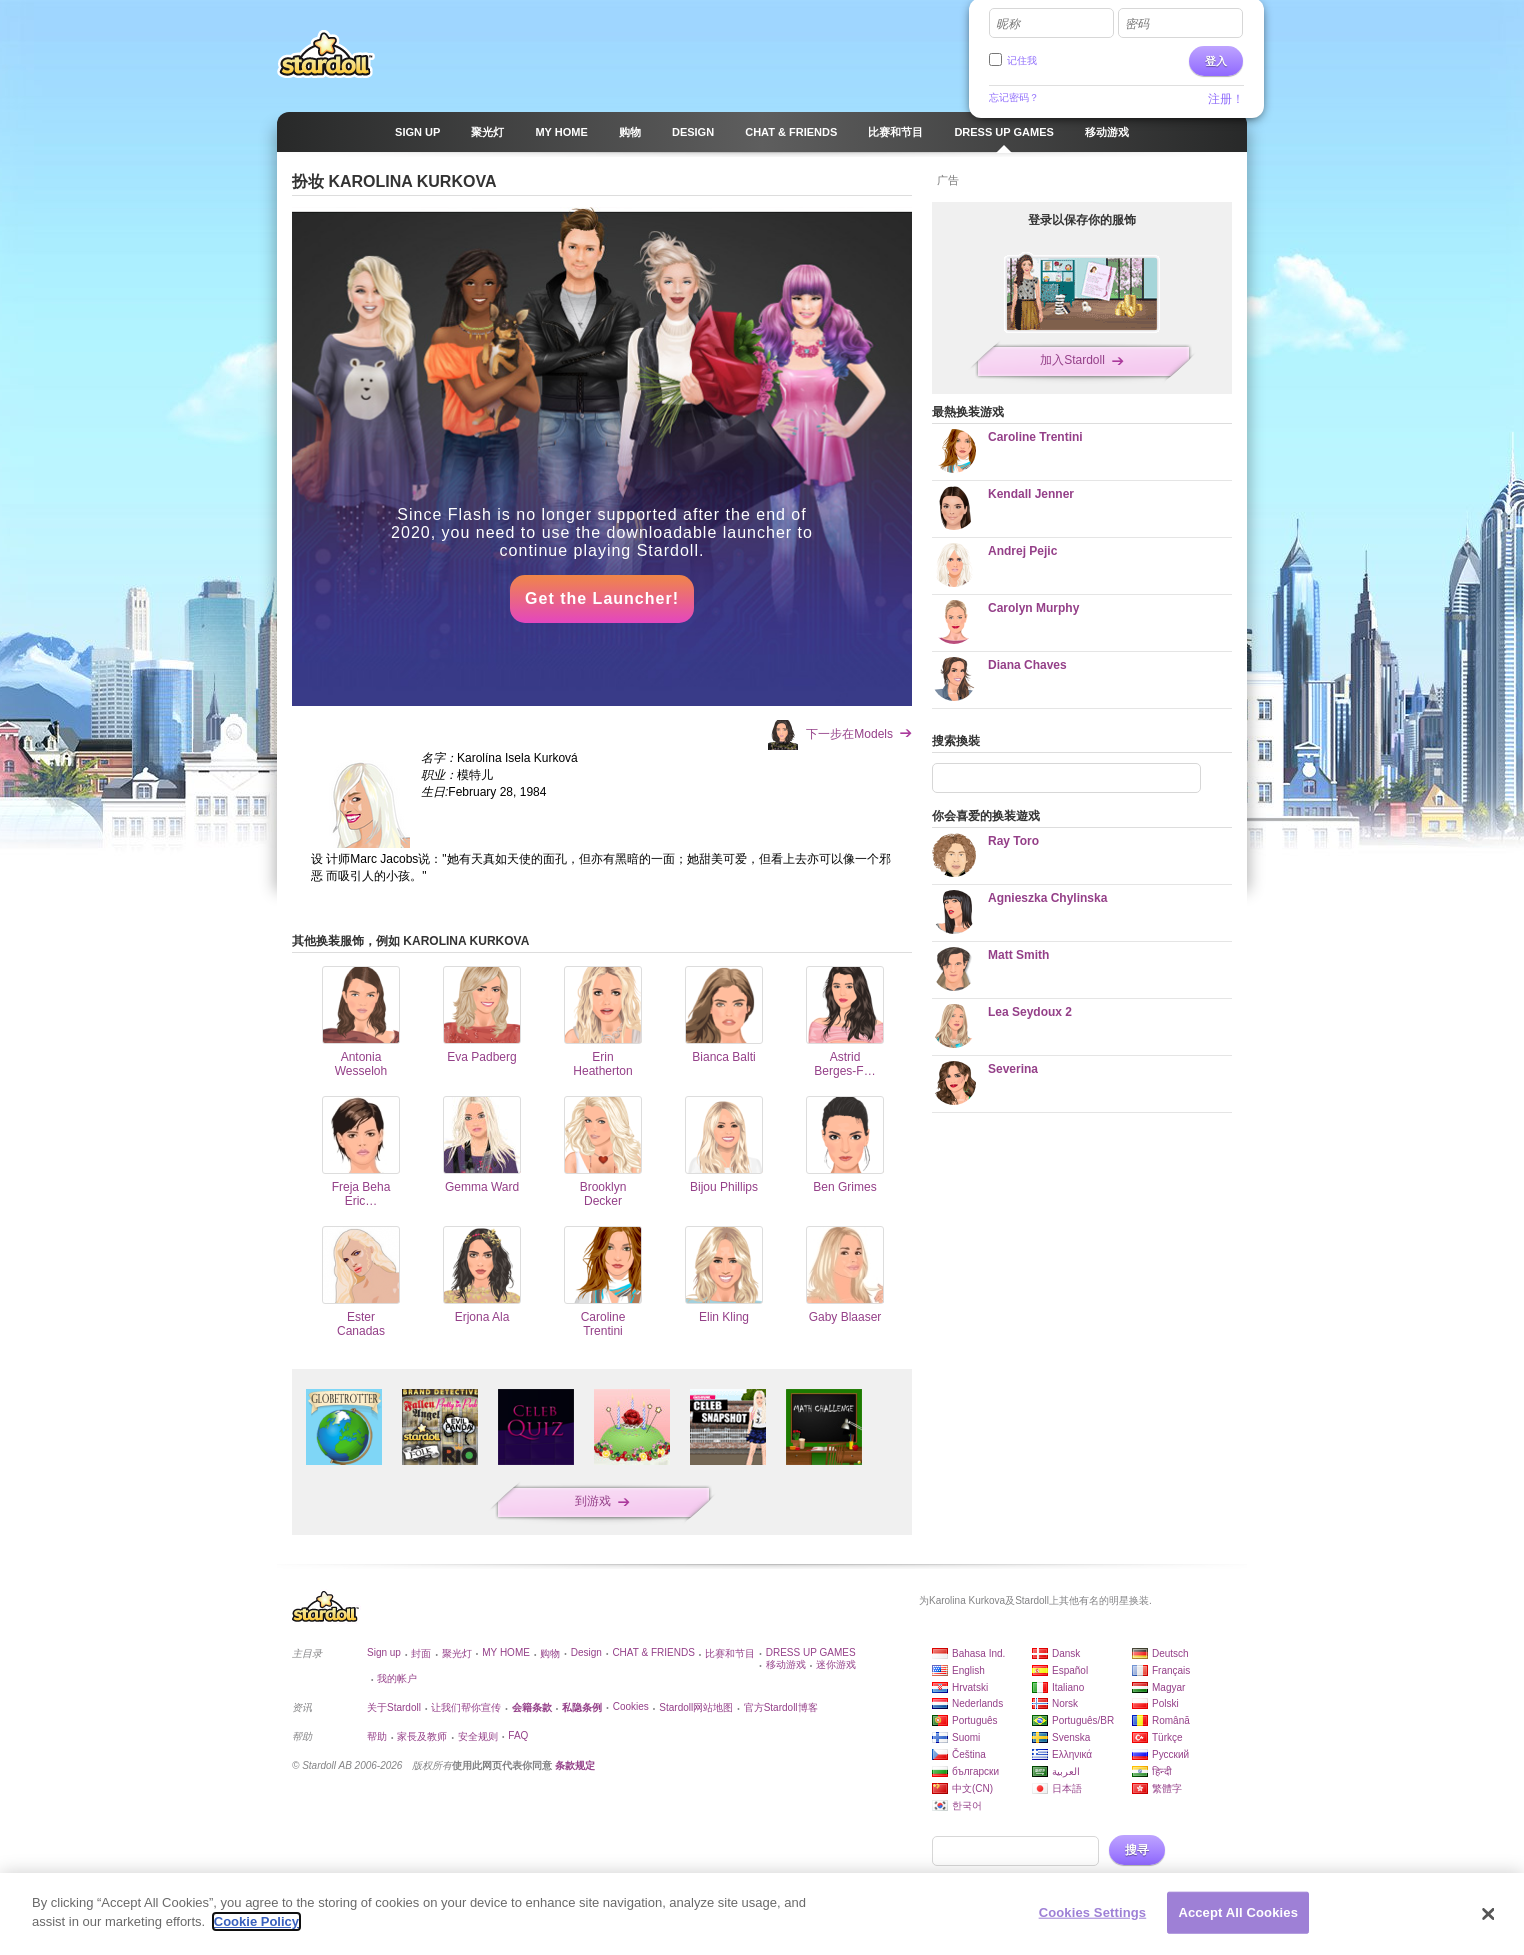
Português (975, 1720)
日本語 (1067, 1788)
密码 (1137, 24)
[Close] (1489, 1914)
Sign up (384, 1652)
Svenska (1071, 1737)
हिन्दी (1162, 1771)
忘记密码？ (1014, 97)
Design (586, 1652)
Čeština (969, 1754)
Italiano (1068, 1687)
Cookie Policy (256, 1921)
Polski (1165, 1703)
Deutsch (1170, 1653)
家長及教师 (422, 1736)
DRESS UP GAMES (811, 1652)
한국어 (967, 1805)
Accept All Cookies (1238, 1912)
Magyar (1168, 1687)
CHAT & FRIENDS (653, 1652)
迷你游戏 (836, 1664)
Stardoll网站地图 (696, 1707)
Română (1171, 1720)
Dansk (1066, 1653)
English (968, 1670)
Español (1070, 1670)
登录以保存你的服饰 (1082, 220)
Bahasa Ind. (978, 1653)
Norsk (1065, 1703)
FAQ (518, 1735)
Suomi (966, 1737)
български (975, 1771)
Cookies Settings (1093, 1912)
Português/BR (1083, 1720)
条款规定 (575, 1765)
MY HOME (506, 1652)
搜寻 (1137, 1850)
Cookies (631, 1706)
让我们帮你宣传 (466, 1707)
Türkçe (1167, 1737)
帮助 (377, 1736)
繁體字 (1167, 1788)
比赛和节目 (730, 1653)
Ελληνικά (1072, 1754)
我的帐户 (397, 1678)
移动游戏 (786, 1664)
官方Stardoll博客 (781, 1707)
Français (1171, 1670)
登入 (1216, 61)
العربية (1066, 1771)
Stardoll (326, 54)
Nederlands (977, 1703)
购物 (550, 1653)
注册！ (1226, 99)
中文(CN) (972, 1788)
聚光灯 (457, 1653)
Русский (1170, 1754)
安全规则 (478, 1736)
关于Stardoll (394, 1707)
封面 (421, 1653)
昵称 (1008, 24)
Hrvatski (970, 1687)
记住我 (1022, 60)
